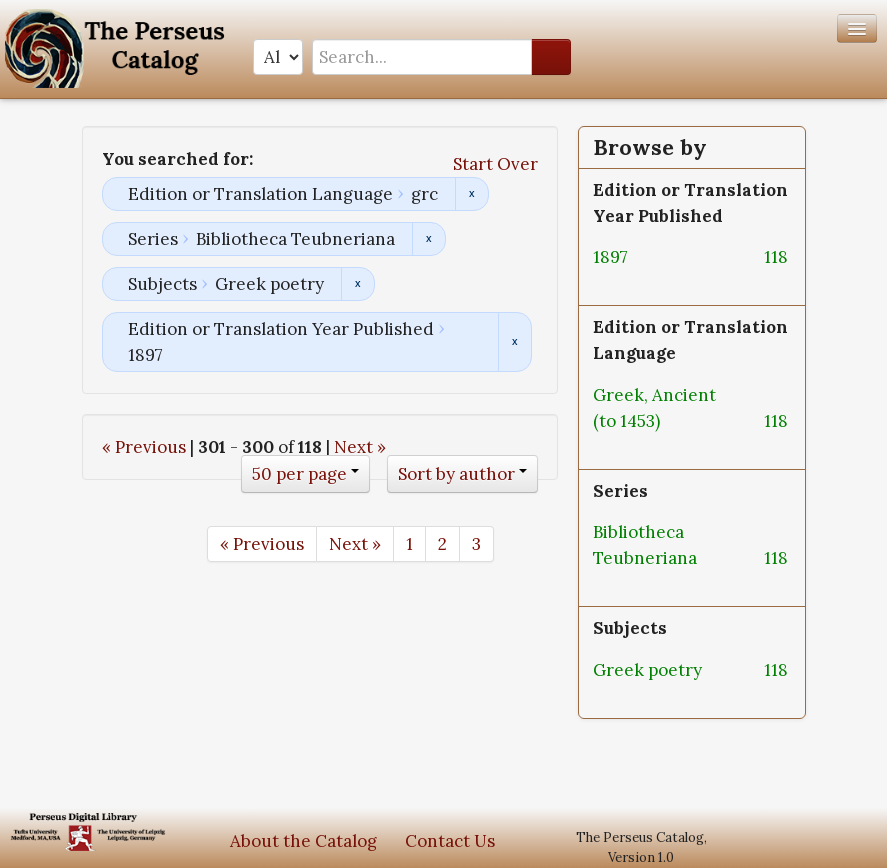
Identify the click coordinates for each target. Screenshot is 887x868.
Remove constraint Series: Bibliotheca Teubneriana (428, 239)
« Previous (144, 447)
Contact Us (450, 841)
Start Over (495, 164)
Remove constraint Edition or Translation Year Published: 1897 (514, 342)
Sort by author (456, 474)
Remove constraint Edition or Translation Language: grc (471, 194)
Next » (360, 447)
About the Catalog (303, 841)
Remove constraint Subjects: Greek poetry (357, 284)
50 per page (299, 474)
